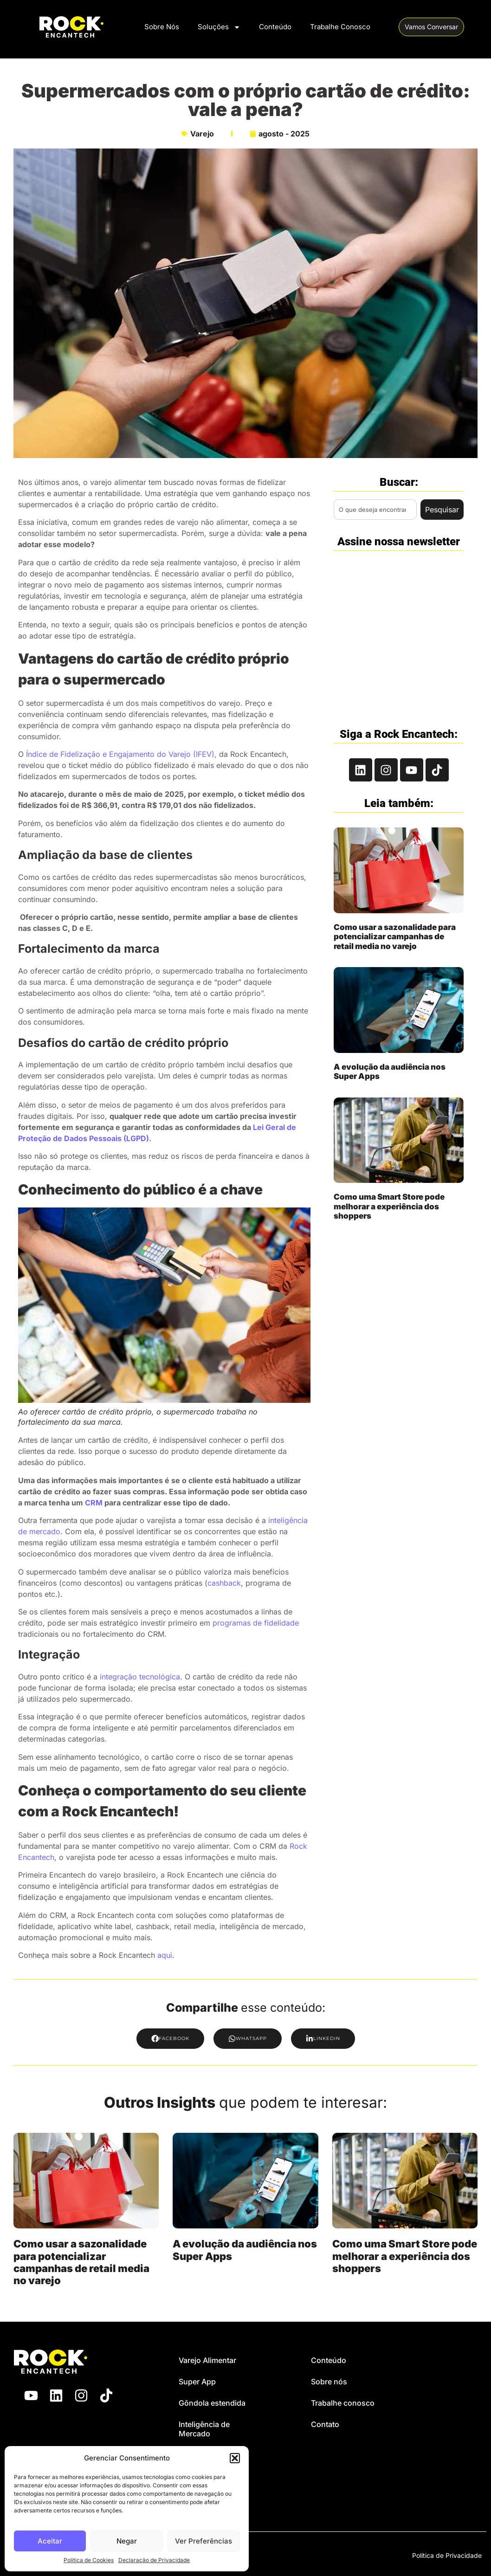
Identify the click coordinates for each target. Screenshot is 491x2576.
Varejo (202, 133)
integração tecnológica (140, 1676)
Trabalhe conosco (343, 2403)
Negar (126, 2541)
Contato (325, 2424)
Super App (197, 2381)
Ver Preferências (203, 2541)
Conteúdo (275, 26)
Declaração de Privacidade (154, 2560)
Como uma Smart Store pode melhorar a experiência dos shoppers (389, 1206)
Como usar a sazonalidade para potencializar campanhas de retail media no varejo (395, 937)
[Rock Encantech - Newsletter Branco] (398, 635)
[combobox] (375, 509)
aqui (164, 1955)
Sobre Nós (161, 26)
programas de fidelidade (256, 1622)
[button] (234, 2458)
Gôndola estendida (212, 2403)
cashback (224, 1583)
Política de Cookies (89, 2560)
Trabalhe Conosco (340, 26)
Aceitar (50, 2541)
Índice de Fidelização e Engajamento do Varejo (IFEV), (121, 754)
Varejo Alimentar (207, 2360)
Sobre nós (329, 2381)
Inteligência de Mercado (204, 2429)
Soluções (219, 27)
